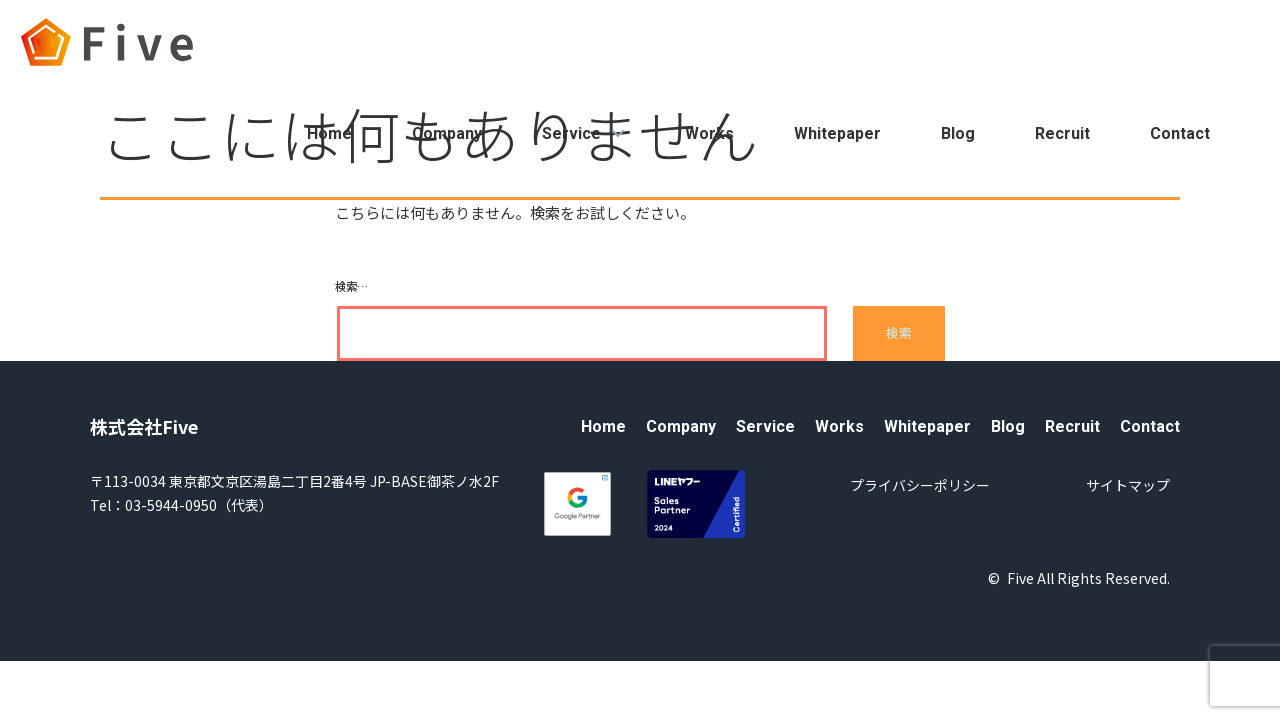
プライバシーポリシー (920, 485)
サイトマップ (1128, 485)
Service (583, 133)
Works (709, 133)
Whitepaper (837, 133)
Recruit (1062, 133)
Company (447, 133)
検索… (351, 286)
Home (329, 133)
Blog (958, 133)
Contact (1180, 133)
